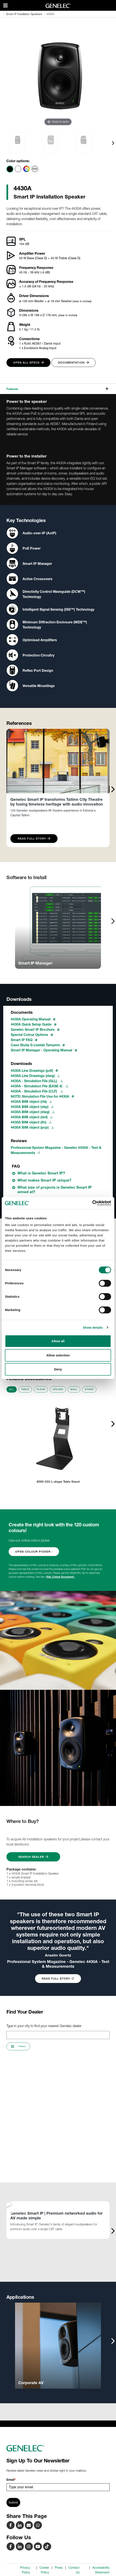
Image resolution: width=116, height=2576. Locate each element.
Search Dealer (33, 1856)
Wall (74, 1389)
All (11, 1389)
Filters (18, 2046)
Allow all (58, 1341)
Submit (13, 2502)
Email (11, 2479)
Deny (58, 1369)
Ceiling (57, 1389)
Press (59, 2568)
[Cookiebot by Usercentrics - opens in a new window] (92, 1203)
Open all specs (28, 362)
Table (25, 1389)
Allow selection (58, 1355)
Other (89, 1389)
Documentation (73, 362)
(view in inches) (82, 301)
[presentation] (113, 143)
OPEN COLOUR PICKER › (33, 1551)
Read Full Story (34, 838)
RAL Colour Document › (60, 1576)
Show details (93, 1327)
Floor (41, 1389)
